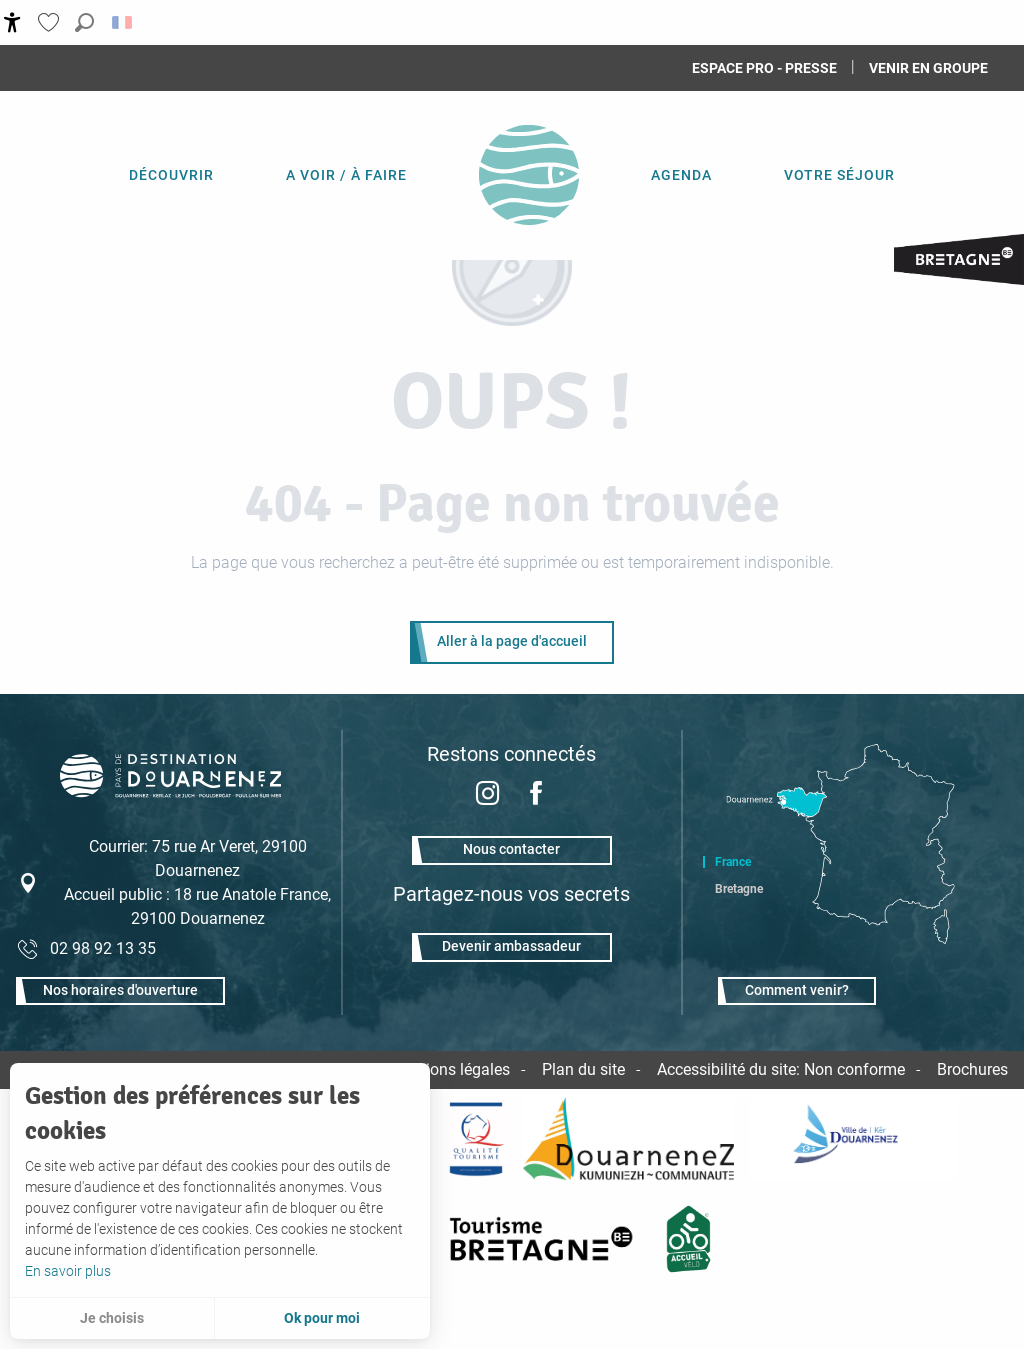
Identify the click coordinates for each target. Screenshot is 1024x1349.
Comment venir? (797, 990)
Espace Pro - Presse (764, 68)
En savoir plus (68, 1271)
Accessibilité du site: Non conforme (781, 1069)
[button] (84, 22)
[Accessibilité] (12, 22)
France (733, 862)
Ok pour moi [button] (322, 1318)
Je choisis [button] (112, 1318)
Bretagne (739, 889)
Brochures (972, 1069)
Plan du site (583, 1069)
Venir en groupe (928, 68)
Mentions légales (450, 1069)
